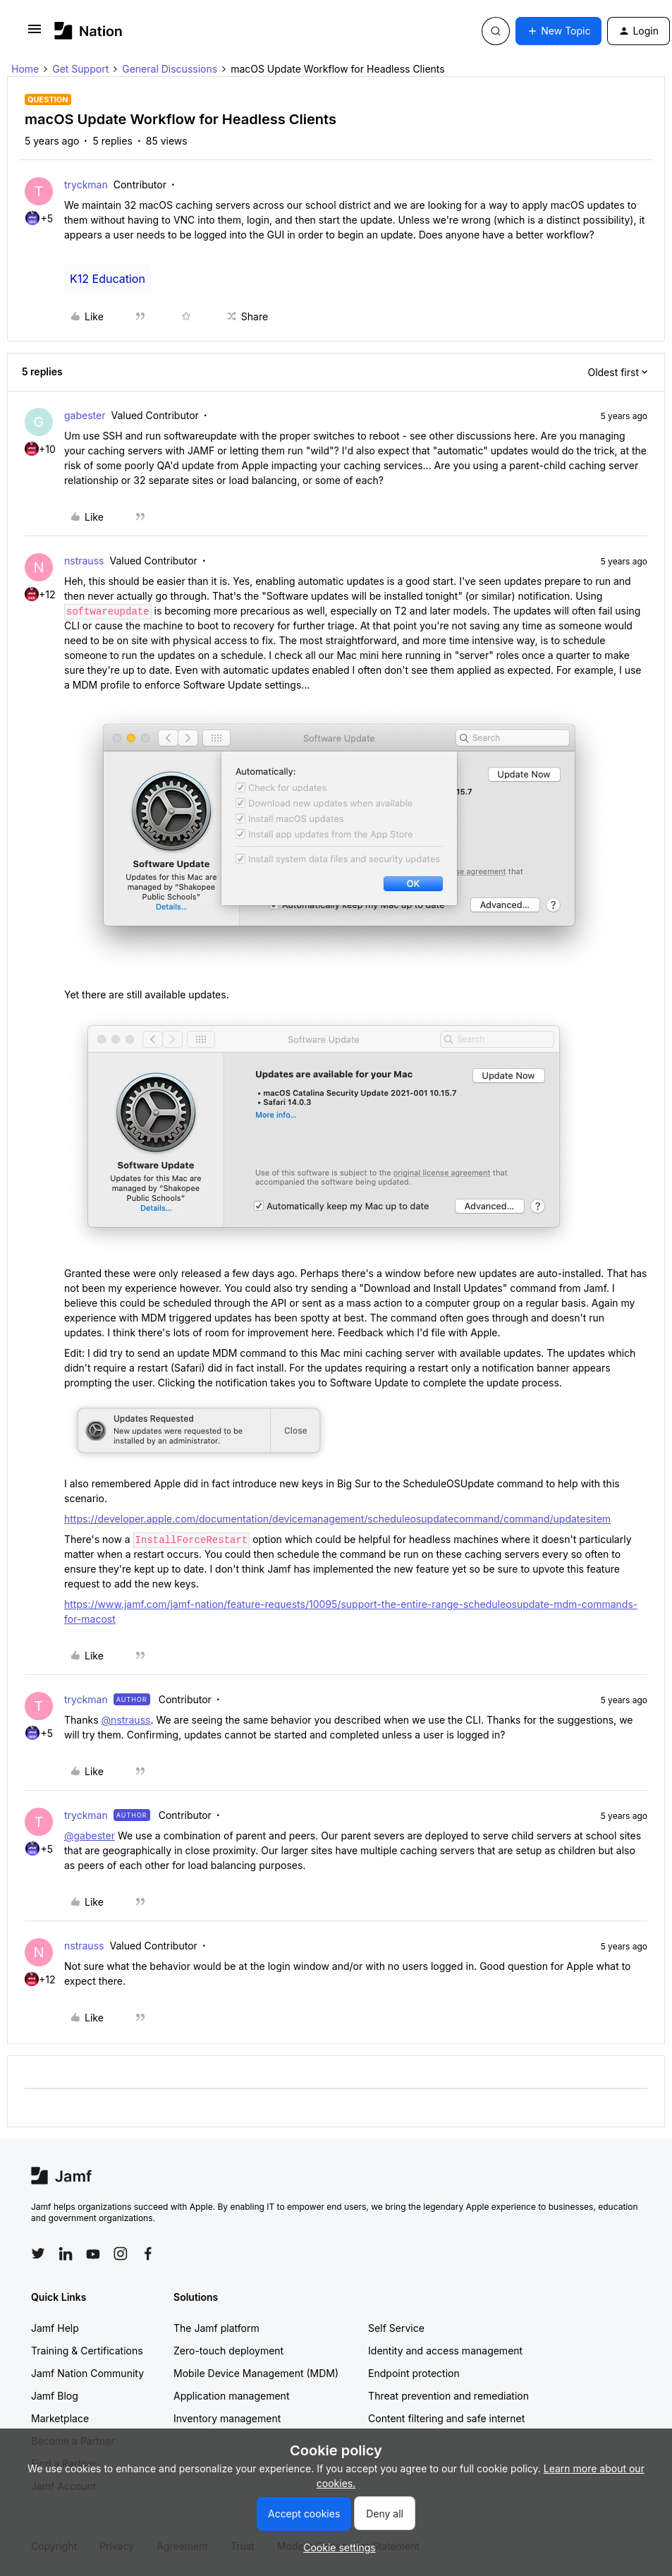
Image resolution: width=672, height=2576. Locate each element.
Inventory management (227, 2418)
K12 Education (107, 279)
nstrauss (84, 561)
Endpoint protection (414, 2373)
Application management (231, 2396)
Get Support (80, 69)
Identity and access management (445, 2351)
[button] (34, 34)
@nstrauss (125, 1720)
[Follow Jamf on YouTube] (93, 2253)
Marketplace (60, 2418)
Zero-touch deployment (228, 2351)
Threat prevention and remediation (448, 2396)
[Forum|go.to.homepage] (88, 31)
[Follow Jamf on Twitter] (38, 2253)
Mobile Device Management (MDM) (255, 2373)
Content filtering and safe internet (446, 2418)
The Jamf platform (216, 2328)
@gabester (89, 1836)
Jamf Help (55, 2328)
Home (25, 69)
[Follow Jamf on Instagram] (121, 2254)
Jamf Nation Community (87, 2373)
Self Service (396, 2328)
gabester (84, 415)
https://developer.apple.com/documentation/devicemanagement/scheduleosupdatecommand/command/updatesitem (337, 1519)
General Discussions (169, 69)
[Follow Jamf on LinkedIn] (66, 2254)
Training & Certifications (87, 2351)
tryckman (86, 185)
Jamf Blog (54, 2396)
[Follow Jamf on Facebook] (148, 2254)
